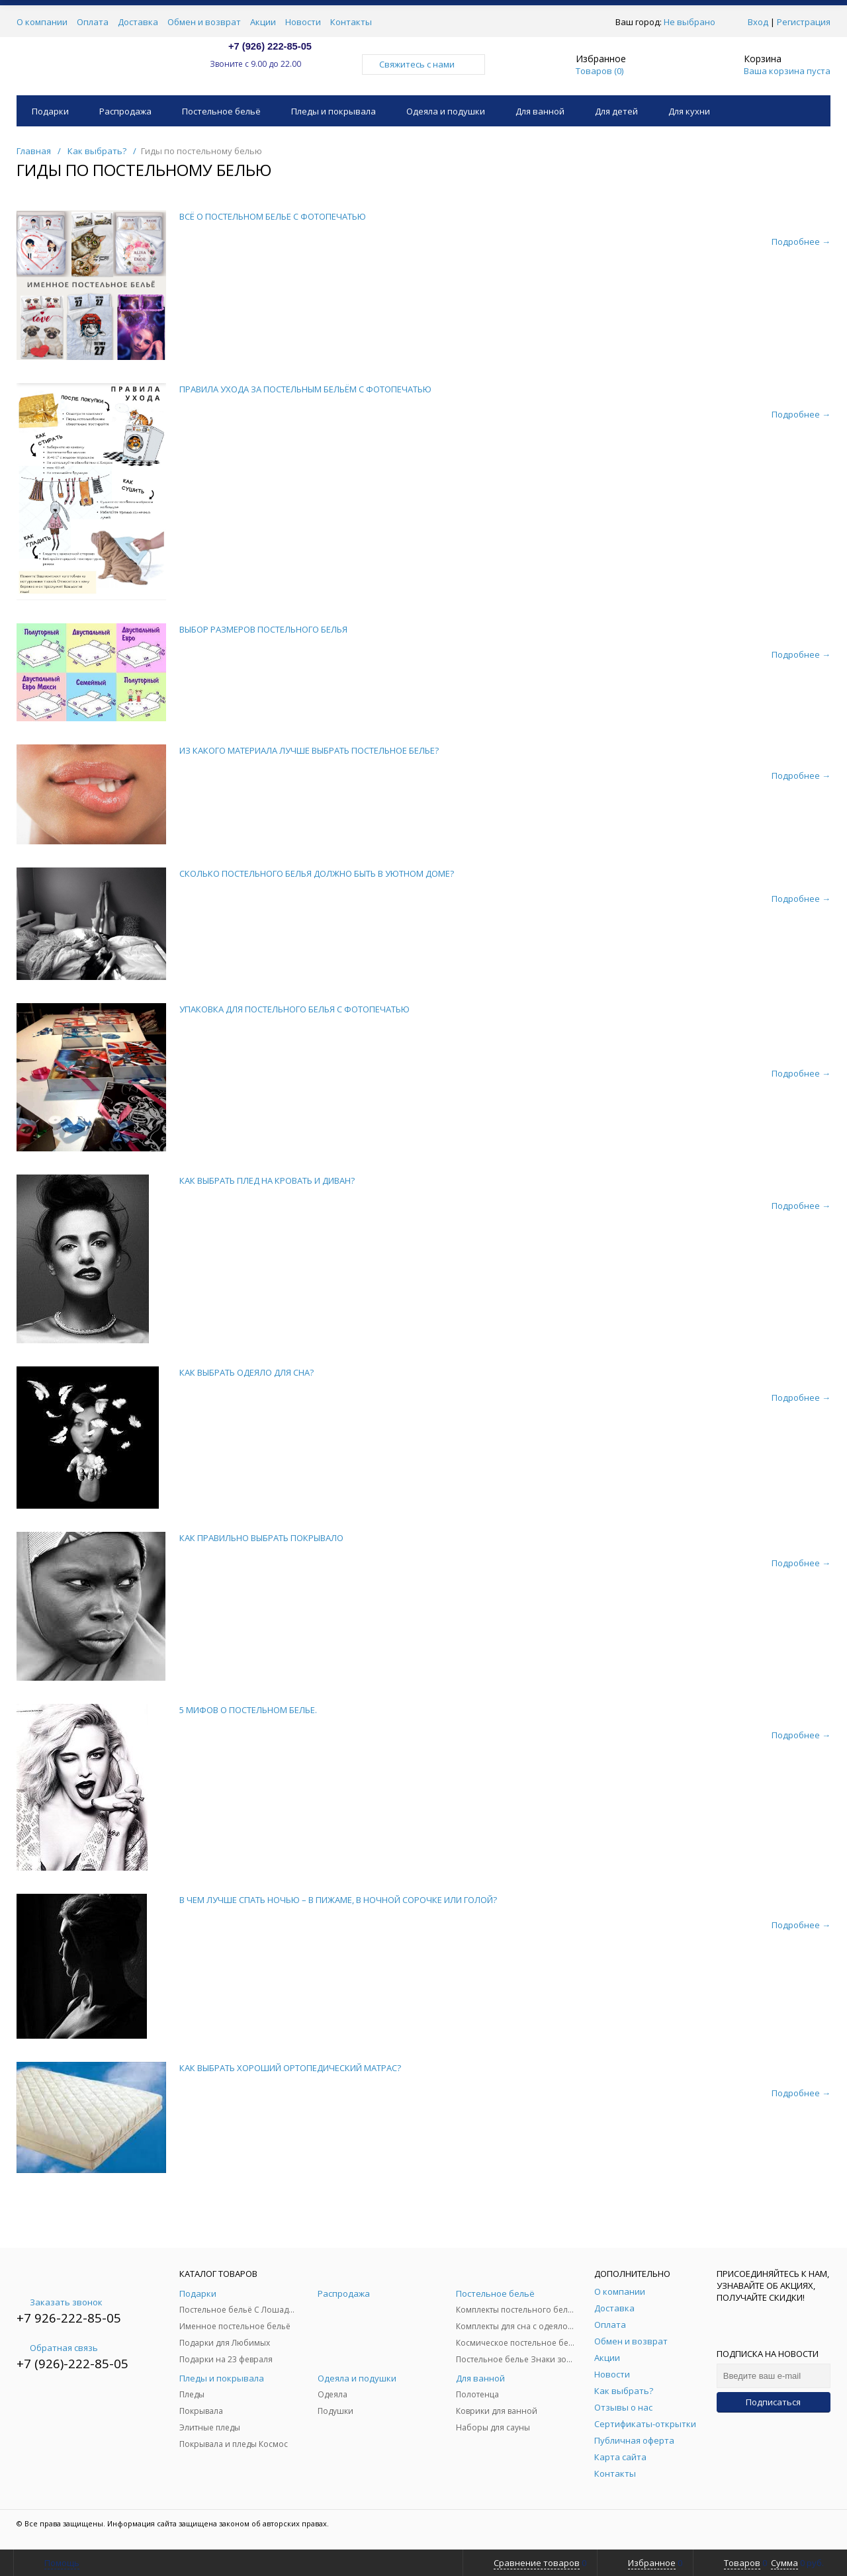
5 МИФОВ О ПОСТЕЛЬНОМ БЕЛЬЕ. (248, 1710)
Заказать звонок (60, 2302)
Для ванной (539, 111)
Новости (303, 22)
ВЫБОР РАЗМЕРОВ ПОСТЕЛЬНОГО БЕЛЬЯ (263, 629)
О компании (42, 22)
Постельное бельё (221, 111)
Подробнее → (801, 241)
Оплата (93, 22)
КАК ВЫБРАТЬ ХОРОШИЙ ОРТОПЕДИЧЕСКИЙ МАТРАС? (290, 2068)
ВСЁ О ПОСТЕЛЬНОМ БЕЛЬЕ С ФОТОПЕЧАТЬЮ (272, 216)
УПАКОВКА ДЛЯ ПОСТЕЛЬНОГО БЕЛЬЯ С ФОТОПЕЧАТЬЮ (294, 1009)
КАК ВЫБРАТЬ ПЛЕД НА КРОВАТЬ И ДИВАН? (267, 1180)
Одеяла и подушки (445, 111)
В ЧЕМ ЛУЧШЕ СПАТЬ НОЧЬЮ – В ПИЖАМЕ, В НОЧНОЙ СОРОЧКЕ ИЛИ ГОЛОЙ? (338, 1900)
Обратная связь (57, 2348)
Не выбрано (693, 22)
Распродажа (125, 111)
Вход (758, 22)
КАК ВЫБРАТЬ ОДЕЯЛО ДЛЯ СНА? (246, 1372)
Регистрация (803, 22)
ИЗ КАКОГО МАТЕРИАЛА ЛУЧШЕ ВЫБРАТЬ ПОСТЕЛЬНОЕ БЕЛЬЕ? (309, 750)
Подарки (50, 111)
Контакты (351, 22)
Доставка (138, 22)
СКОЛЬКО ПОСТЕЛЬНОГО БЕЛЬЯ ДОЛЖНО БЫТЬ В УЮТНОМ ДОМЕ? (316, 873)
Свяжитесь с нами (423, 64)
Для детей (616, 111)
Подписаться (773, 2402)
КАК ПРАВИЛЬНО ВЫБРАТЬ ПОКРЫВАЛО (261, 1538)
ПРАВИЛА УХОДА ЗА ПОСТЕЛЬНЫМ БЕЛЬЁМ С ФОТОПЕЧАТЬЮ (305, 389)
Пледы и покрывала (333, 111)
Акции (263, 22)
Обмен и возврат (204, 22)
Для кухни (689, 111)
